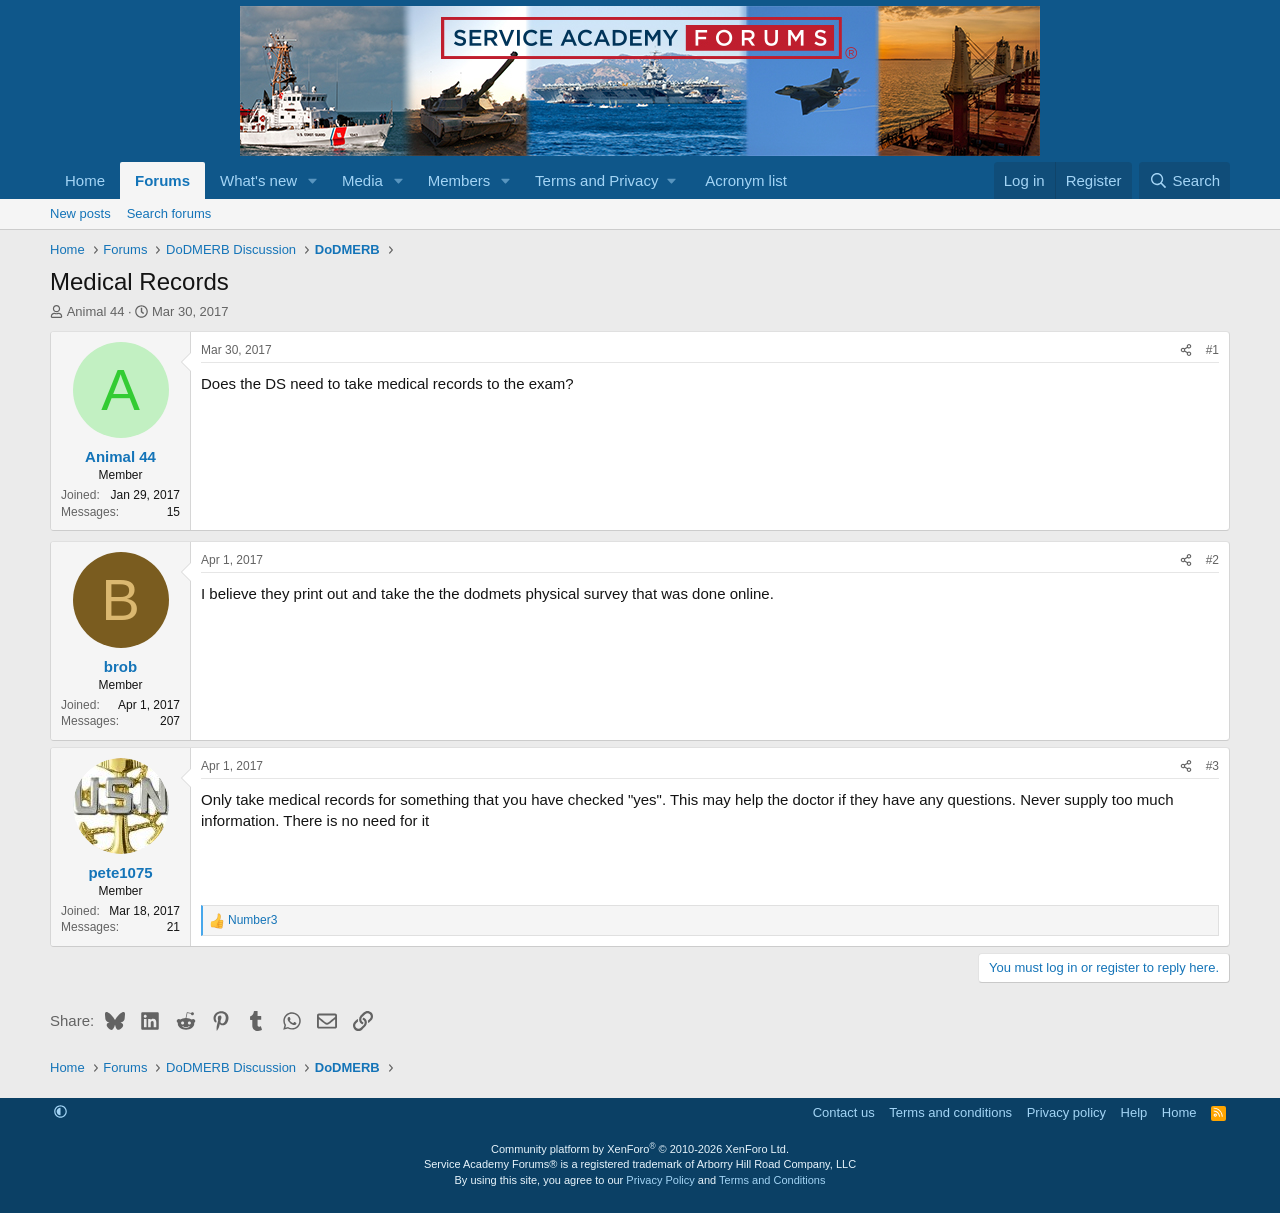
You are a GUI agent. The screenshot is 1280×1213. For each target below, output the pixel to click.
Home (85, 180)
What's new (258, 180)
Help (1134, 1112)
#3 (1212, 766)
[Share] (1186, 350)
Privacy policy (1066, 1112)
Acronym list (746, 180)
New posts (80, 213)
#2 (1212, 560)
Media (362, 180)
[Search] (1184, 180)
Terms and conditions (950, 1112)
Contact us (844, 1112)
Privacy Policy (660, 1180)
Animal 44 (96, 311)
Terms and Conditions (772, 1180)
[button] (313, 180)
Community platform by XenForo (640, 1149)
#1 (1212, 350)
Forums (162, 180)
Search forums (169, 213)
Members (459, 180)
